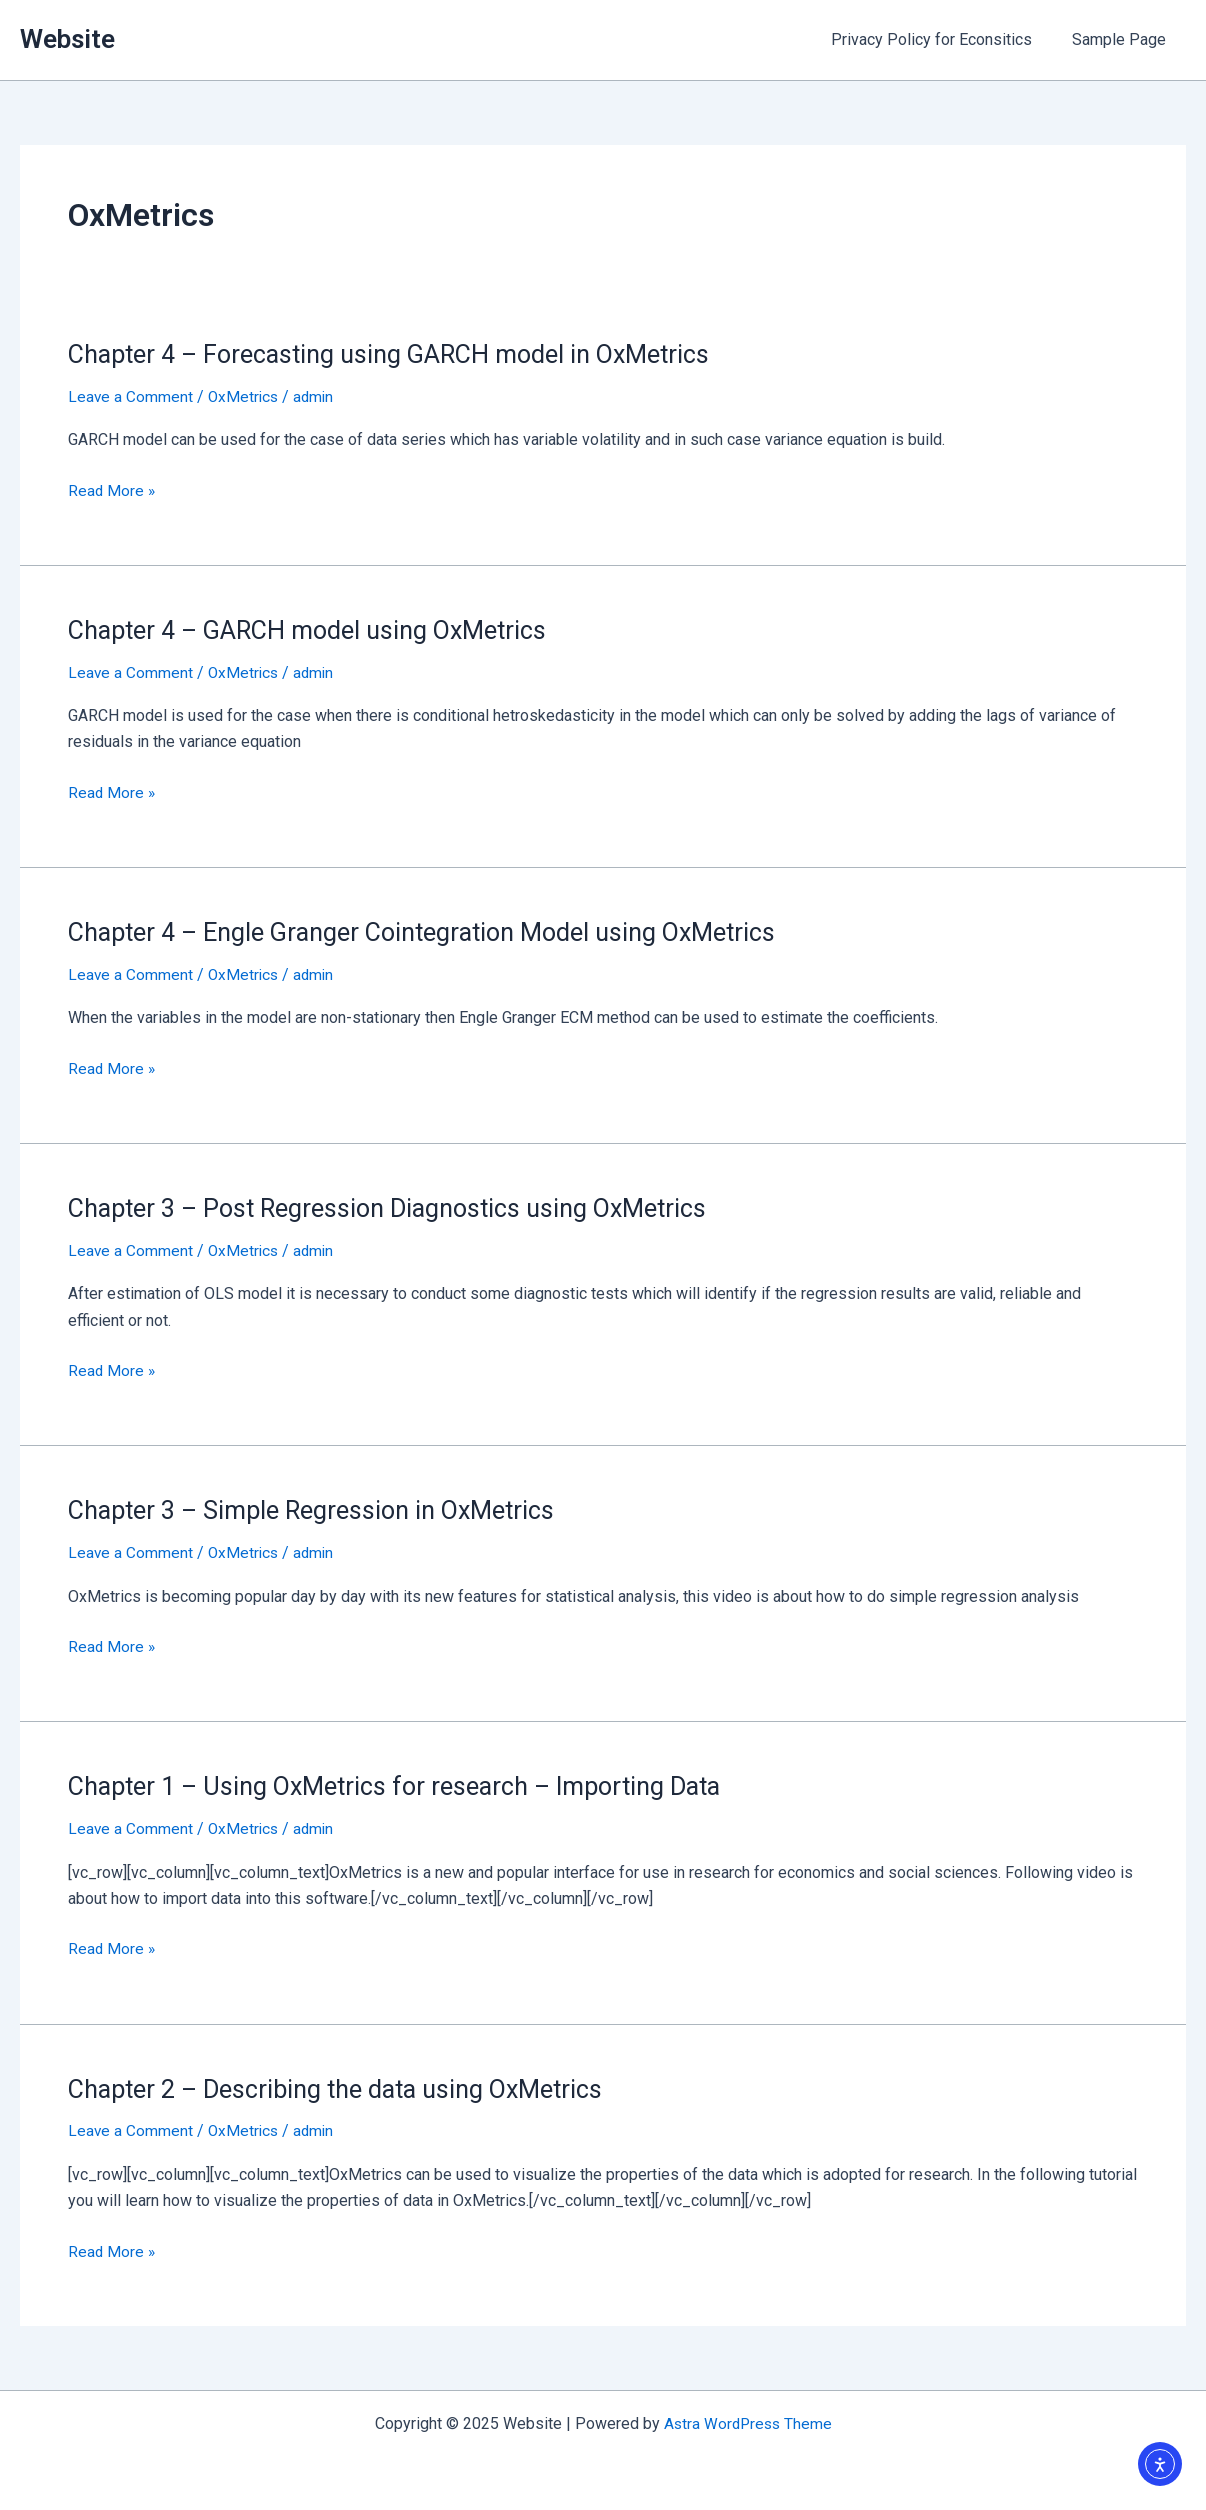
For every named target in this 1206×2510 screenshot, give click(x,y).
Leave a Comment (131, 396)
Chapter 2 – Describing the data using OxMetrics (346, 2087)
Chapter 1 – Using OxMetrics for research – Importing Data (407, 1785)
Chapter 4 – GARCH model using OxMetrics (316, 630)
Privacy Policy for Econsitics (943, 39)
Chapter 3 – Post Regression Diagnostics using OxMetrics (399, 1207)
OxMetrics (245, 396)
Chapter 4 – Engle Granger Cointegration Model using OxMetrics (435, 932)
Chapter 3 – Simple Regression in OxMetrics (320, 1510)
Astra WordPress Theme (747, 2422)
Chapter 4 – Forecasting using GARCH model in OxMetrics (400, 354)
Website (67, 39)
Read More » (112, 490)
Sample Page (1123, 39)
